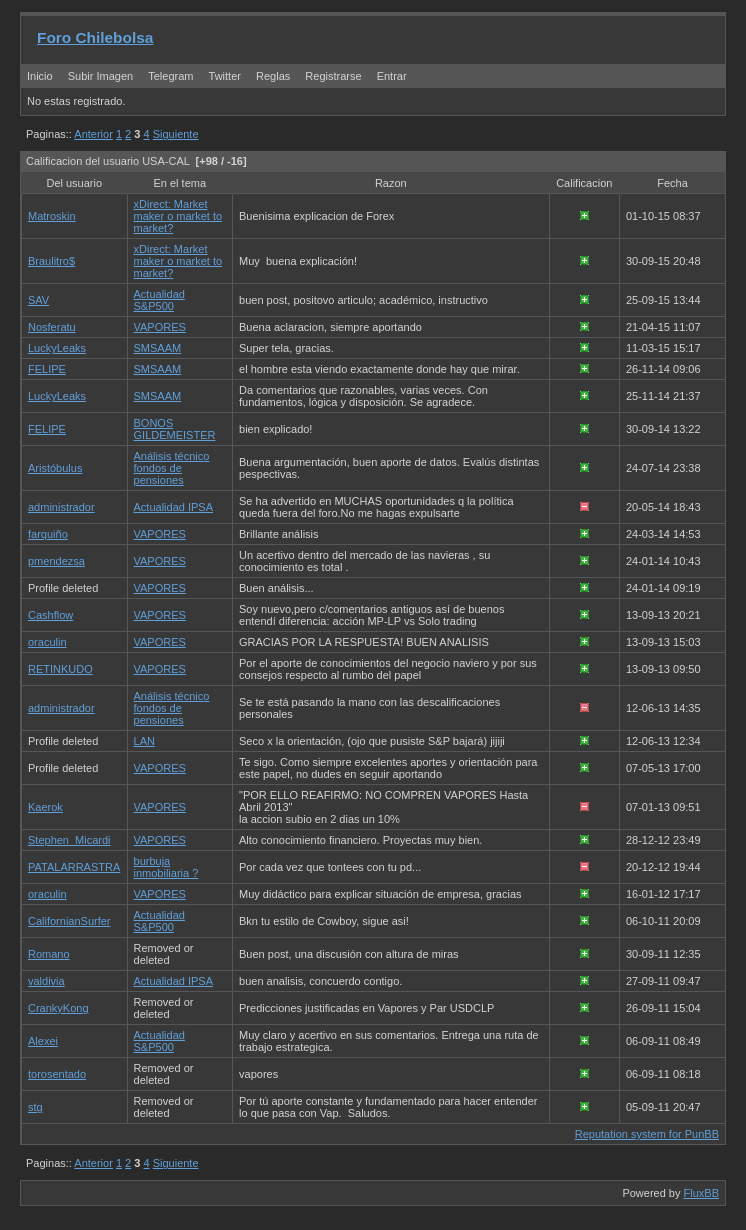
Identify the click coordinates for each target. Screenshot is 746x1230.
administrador (61, 507)
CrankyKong (58, 1008)
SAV (38, 300)
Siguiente (176, 134)
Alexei (43, 1041)
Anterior (93, 134)
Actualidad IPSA (174, 507)
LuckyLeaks (57, 348)
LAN (144, 741)
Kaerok (45, 807)
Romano (49, 954)
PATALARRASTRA (74, 867)
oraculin (47, 642)
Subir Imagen (100, 76)
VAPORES (160, 327)
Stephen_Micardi (69, 840)
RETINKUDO (60, 669)
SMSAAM (158, 348)
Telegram (170, 76)
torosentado (57, 1074)
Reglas (273, 76)
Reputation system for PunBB (647, 1134)
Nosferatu (52, 327)
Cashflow (50, 615)
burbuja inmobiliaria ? (166, 867)
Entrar (392, 76)
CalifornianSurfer (69, 921)
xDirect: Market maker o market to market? (178, 216)
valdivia (46, 981)
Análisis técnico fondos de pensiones (172, 468)
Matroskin (52, 216)
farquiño (48, 534)
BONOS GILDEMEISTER (175, 429)
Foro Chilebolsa (95, 37)
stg (35, 1107)
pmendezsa (56, 561)
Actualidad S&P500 (159, 300)
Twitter (226, 76)
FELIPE (47, 369)
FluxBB (701, 1193)
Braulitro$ (51, 261)
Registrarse (333, 76)
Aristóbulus (55, 468)
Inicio (40, 76)
